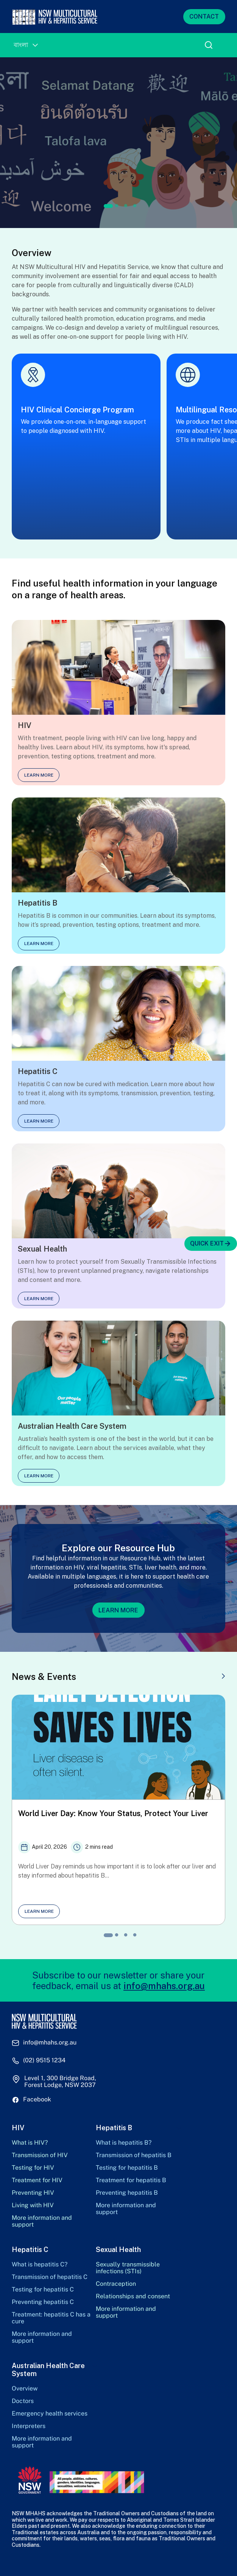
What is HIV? (30, 2142)
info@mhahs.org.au (164, 1985)
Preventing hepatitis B (127, 2192)
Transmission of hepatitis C (49, 2277)
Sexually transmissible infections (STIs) (128, 2268)
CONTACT (204, 16)
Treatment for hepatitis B (131, 2180)
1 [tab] (108, 206)
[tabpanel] (118, 142)
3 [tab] (125, 206)
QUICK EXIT (210, 1243)
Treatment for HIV (37, 2180)
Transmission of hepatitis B (134, 2155)
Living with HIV (33, 2205)
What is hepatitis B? (123, 2142)
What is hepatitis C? (39, 2264)
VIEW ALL (204, 1676)
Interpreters (28, 2426)
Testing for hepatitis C (43, 2289)
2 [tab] (116, 206)
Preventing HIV (33, 2192)
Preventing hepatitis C (43, 2302)
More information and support (42, 2221)
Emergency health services (49, 2413)
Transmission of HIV (40, 2155)
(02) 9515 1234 (44, 2060)
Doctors (23, 2401)
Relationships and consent (133, 2296)
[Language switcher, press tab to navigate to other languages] (26, 45)
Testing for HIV (33, 2167)
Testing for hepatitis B (127, 2167)
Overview (24, 2388)
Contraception (116, 2283)
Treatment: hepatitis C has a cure (51, 2318)
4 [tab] (135, 206)
